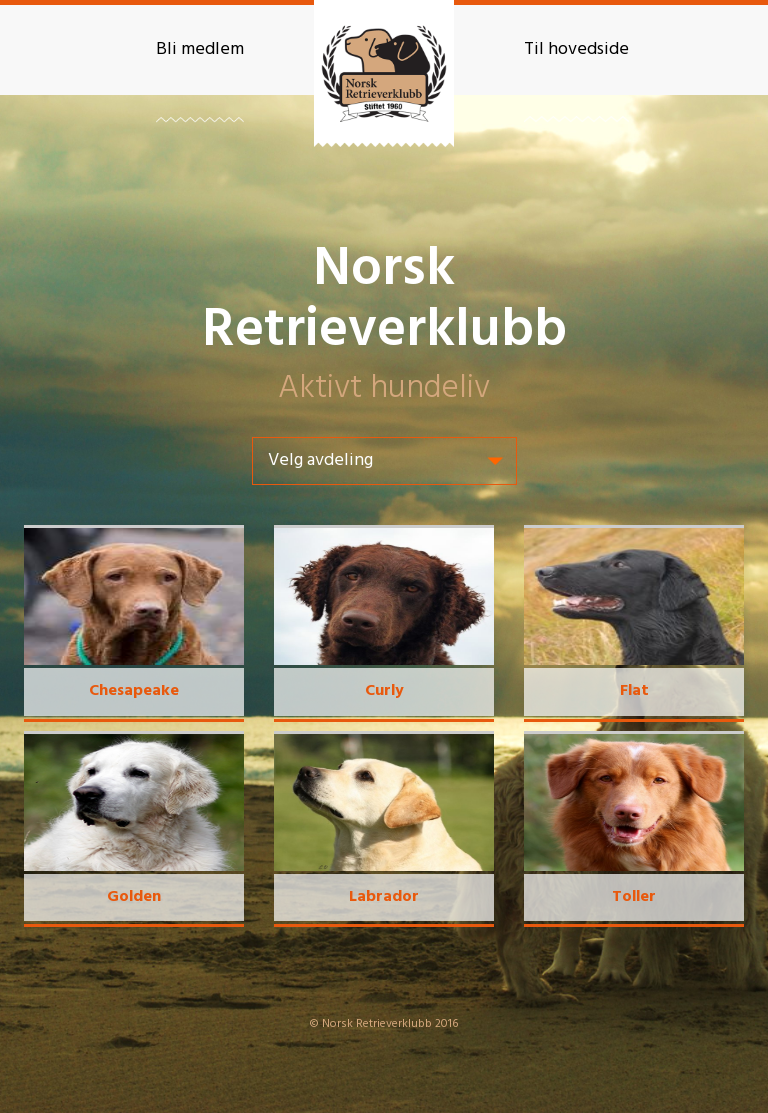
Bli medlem (200, 49)
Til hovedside (576, 49)
